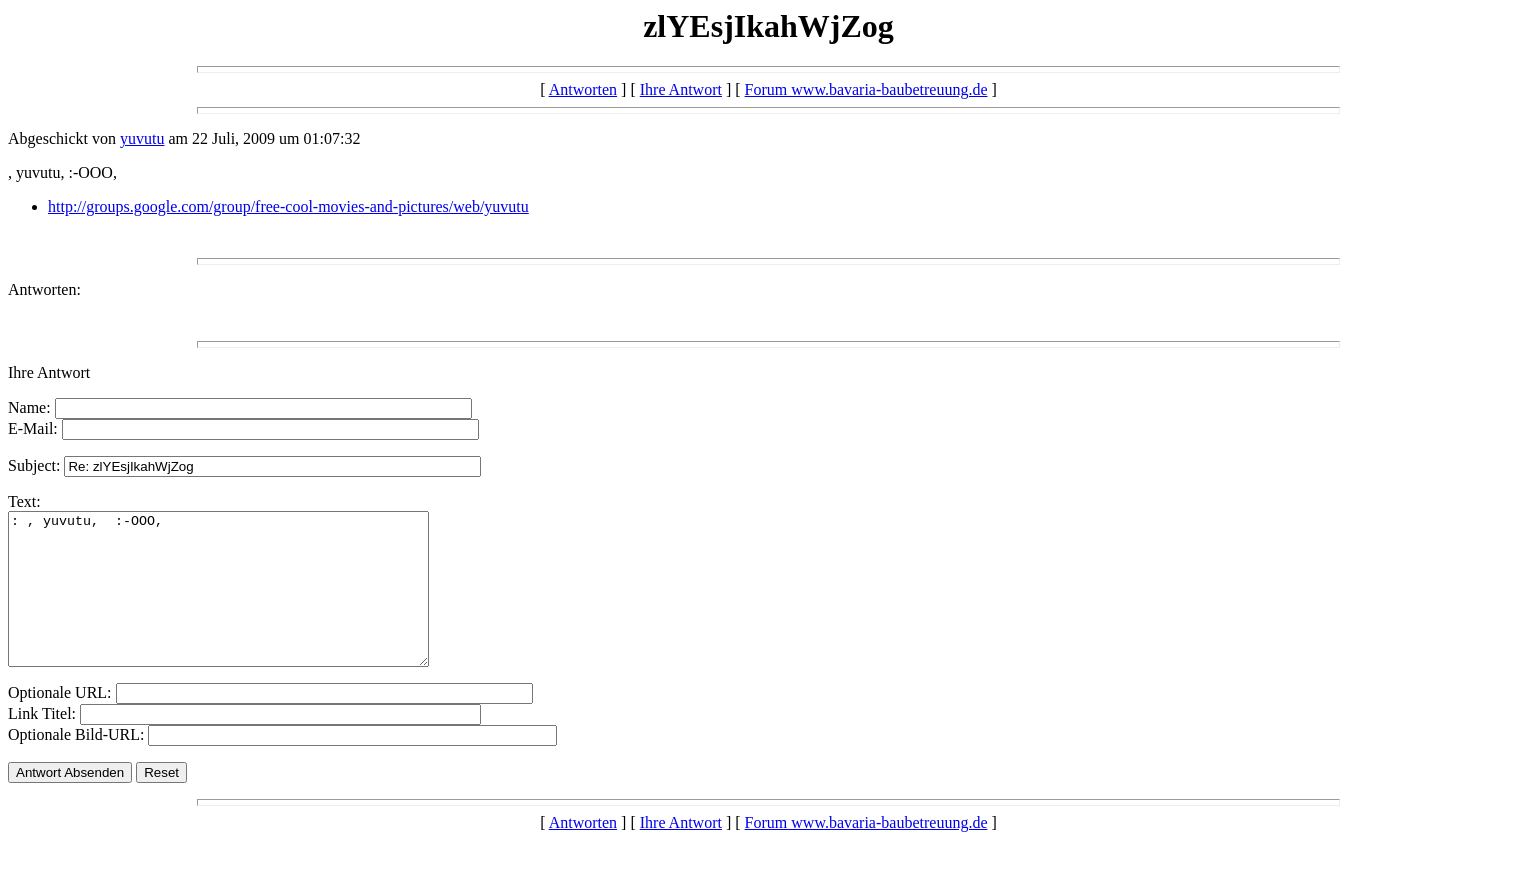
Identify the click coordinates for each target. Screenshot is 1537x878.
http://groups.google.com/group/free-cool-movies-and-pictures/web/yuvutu (288, 206)
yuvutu (142, 138)
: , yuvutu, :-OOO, (243, 604)
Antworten (583, 89)
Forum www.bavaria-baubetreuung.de (866, 89)
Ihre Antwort (681, 89)
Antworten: (44, 289)
